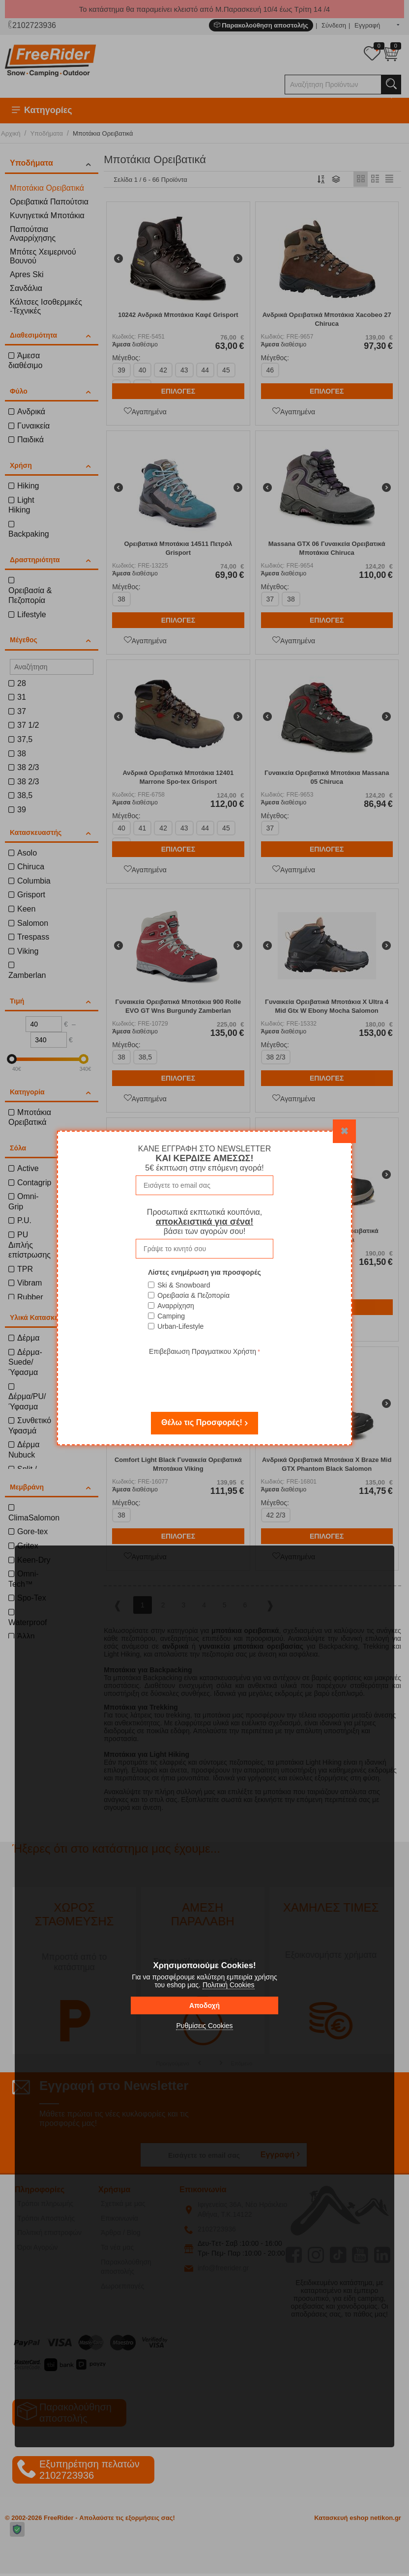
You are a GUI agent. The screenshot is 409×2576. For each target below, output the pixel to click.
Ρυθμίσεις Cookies (204, 2026)
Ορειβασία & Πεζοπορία (193, 1295)
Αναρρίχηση (175, 1306)
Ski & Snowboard (183, 1285)
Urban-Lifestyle (180, 1326)
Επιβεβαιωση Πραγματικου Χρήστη (202, 1351)
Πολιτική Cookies (229, 1985)
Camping (171, 1316)
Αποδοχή (204, 2005)
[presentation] (204, 1377)
